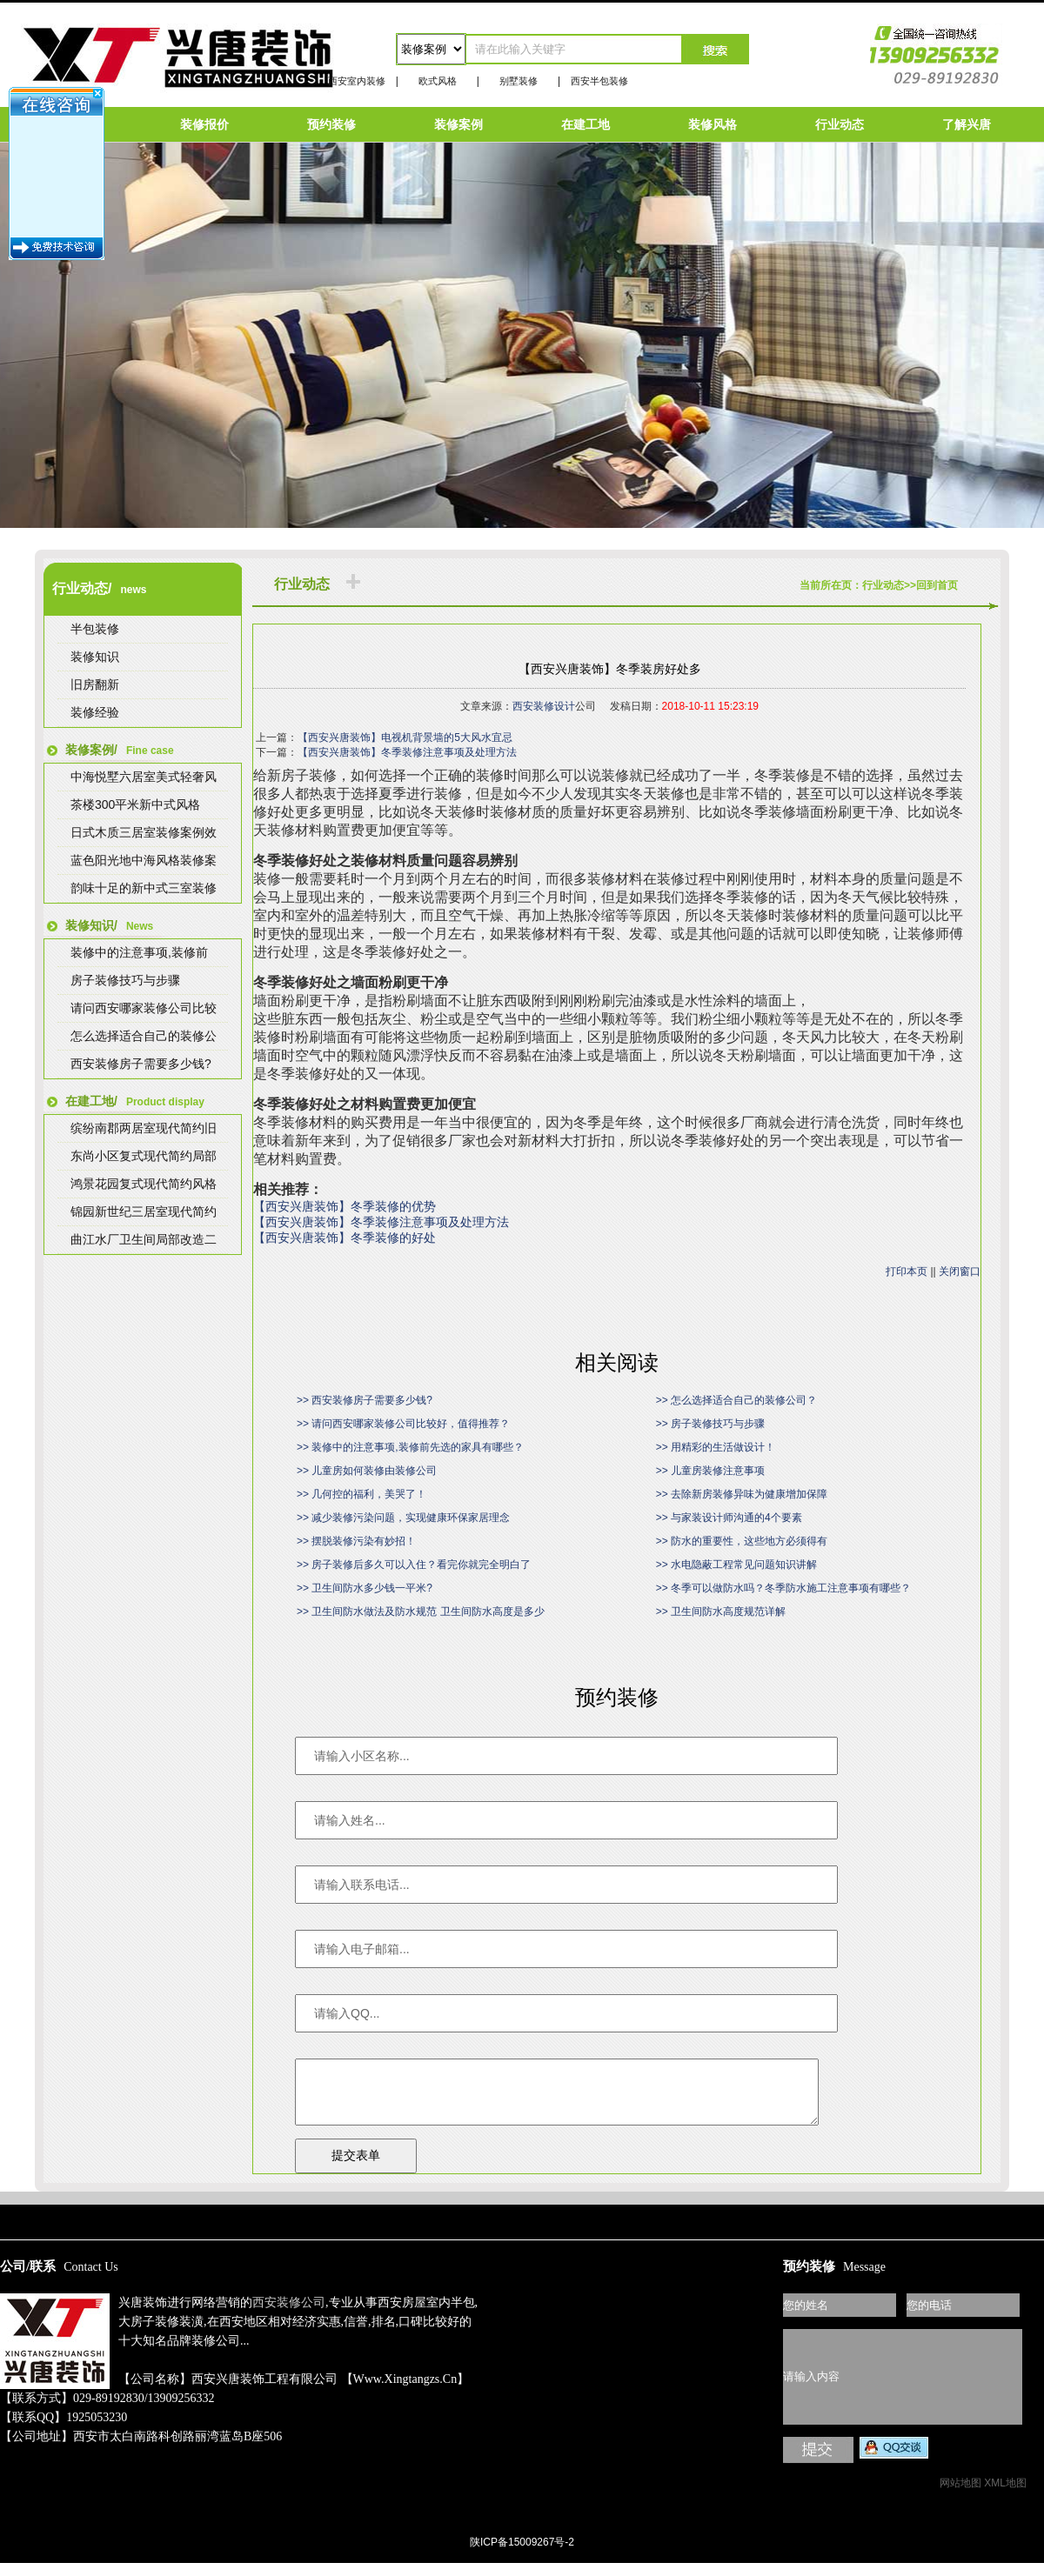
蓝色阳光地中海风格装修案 (143, 860)
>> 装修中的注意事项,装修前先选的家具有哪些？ (410, 1447)
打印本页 (906, 1271)
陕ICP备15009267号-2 (522, 2555)
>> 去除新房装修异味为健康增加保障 (741, 1494)
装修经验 (94, 712)
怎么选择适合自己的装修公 (143, 1036)
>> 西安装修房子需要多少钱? (364, 1400)
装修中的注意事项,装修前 (139, 952)
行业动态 (839, 124)
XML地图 (1005, 2496)
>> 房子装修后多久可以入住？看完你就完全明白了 (414, 1564)
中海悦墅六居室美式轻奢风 (143, 777)
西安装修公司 (288, 2315)
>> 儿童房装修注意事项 (710, 1471)
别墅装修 (518, 81)
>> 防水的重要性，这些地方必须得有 (741, 1541)
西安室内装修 (356, 81)
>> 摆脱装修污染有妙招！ (356, 1541)
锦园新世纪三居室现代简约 (143, 1211)
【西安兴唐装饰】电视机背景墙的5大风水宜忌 (405, 737)
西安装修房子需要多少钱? (140, 1064)
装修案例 (458, 124)
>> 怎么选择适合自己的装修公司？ (736, 1400)
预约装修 (331, 124)
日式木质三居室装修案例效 (143, 832)
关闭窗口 (959, 1271)
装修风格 (712, 124)
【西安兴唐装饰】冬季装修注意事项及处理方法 (407, 752)
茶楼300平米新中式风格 (135, 804)
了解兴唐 (966, 124)
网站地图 (960, 2496)
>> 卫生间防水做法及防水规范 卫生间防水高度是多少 (421, 1611)
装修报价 (204, 124)
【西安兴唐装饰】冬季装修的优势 (344, 1206)
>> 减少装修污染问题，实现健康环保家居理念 (403, 1518)
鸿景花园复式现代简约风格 (143, 1184)
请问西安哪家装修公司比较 (143, 1008)
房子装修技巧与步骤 (125, 980)
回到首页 (937, 585)
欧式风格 (437, 81)
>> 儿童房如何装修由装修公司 (367, 1471)
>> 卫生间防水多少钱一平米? (364, 1588)
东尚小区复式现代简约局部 (143, 1156)
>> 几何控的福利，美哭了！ (361, 1494)
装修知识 (94, 657)
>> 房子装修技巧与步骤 (710, 1424)
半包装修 (94, 629)
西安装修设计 (543, 706)
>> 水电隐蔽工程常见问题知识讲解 (736, 1564)
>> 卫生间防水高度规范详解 (721, 1611)
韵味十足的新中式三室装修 (143, 888)
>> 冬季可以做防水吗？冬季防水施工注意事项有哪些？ (783, 1588)
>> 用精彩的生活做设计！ (715, 1447)
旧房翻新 (94, 684)
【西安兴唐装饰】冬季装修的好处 (344, 1238)
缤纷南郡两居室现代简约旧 (143, 1128)
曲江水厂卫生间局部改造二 (143, 1239)
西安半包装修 (599, 81)
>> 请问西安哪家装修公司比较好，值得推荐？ (403, 1424)
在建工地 (585, 124)
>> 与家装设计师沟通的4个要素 (729, 1518)
